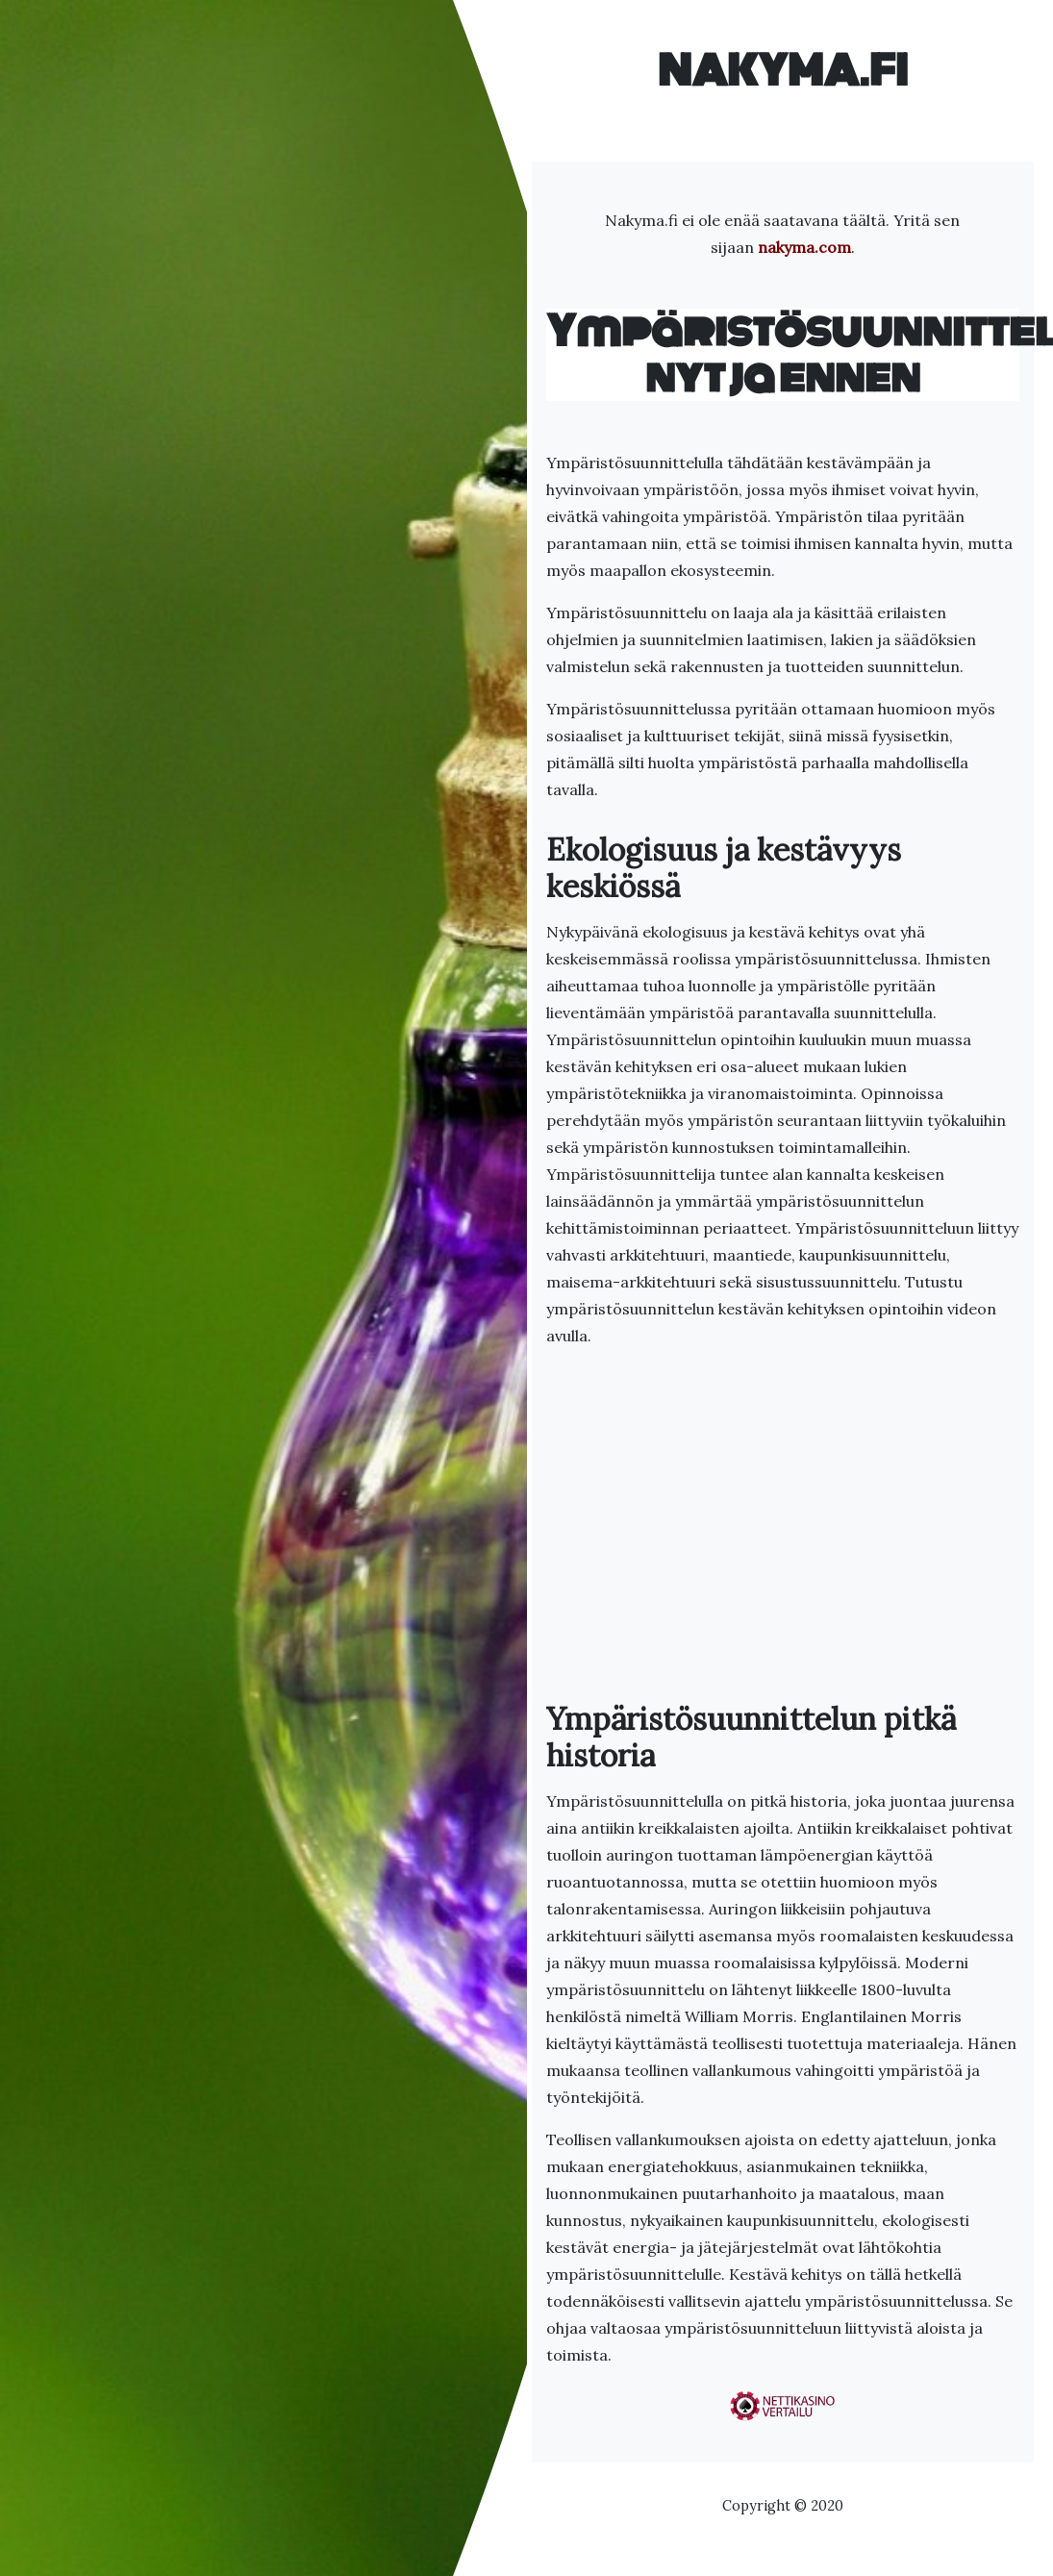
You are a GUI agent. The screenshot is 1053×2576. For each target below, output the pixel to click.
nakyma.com (804, 247)
